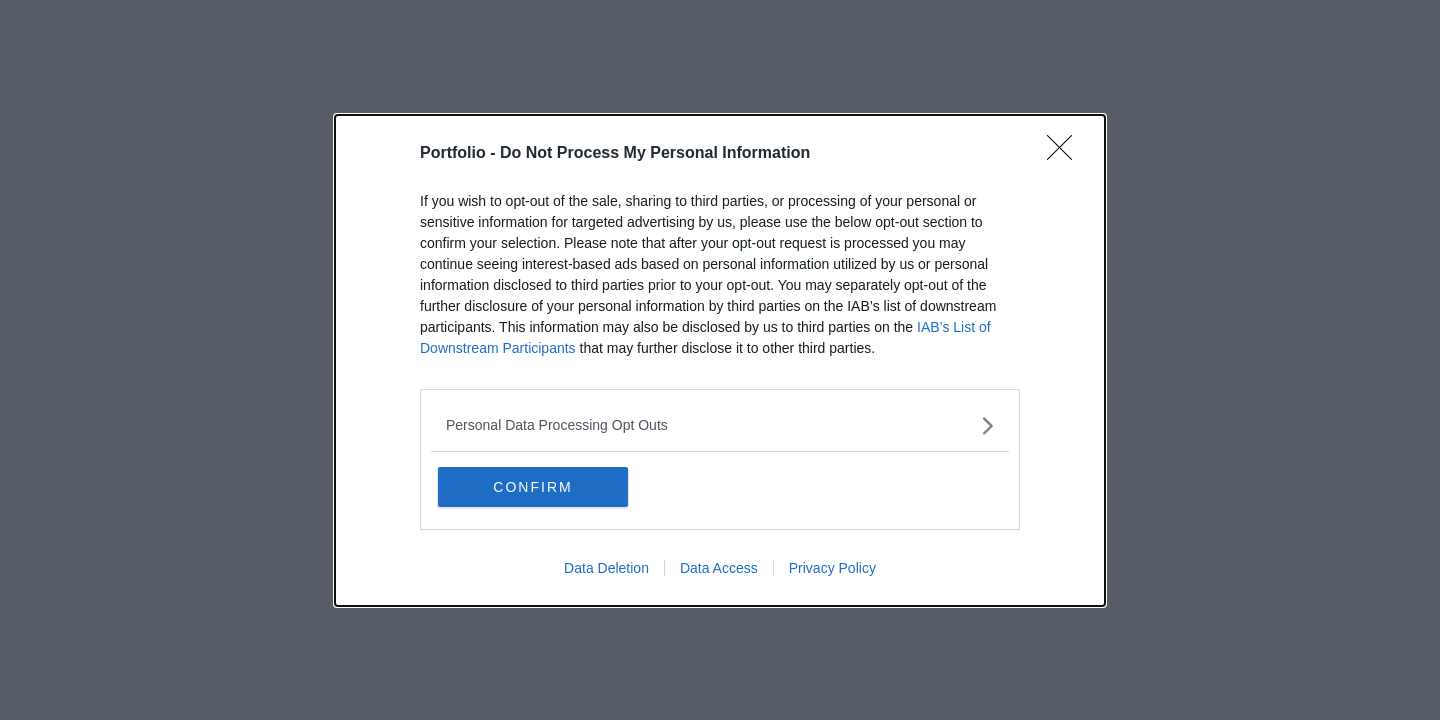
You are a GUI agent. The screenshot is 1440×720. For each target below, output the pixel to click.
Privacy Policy (832, 568)
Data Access (719, 568)
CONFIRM (532, 487)
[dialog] (720, 360)
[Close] (1066, 154)
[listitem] (720, 425)
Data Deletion (606, 568)
